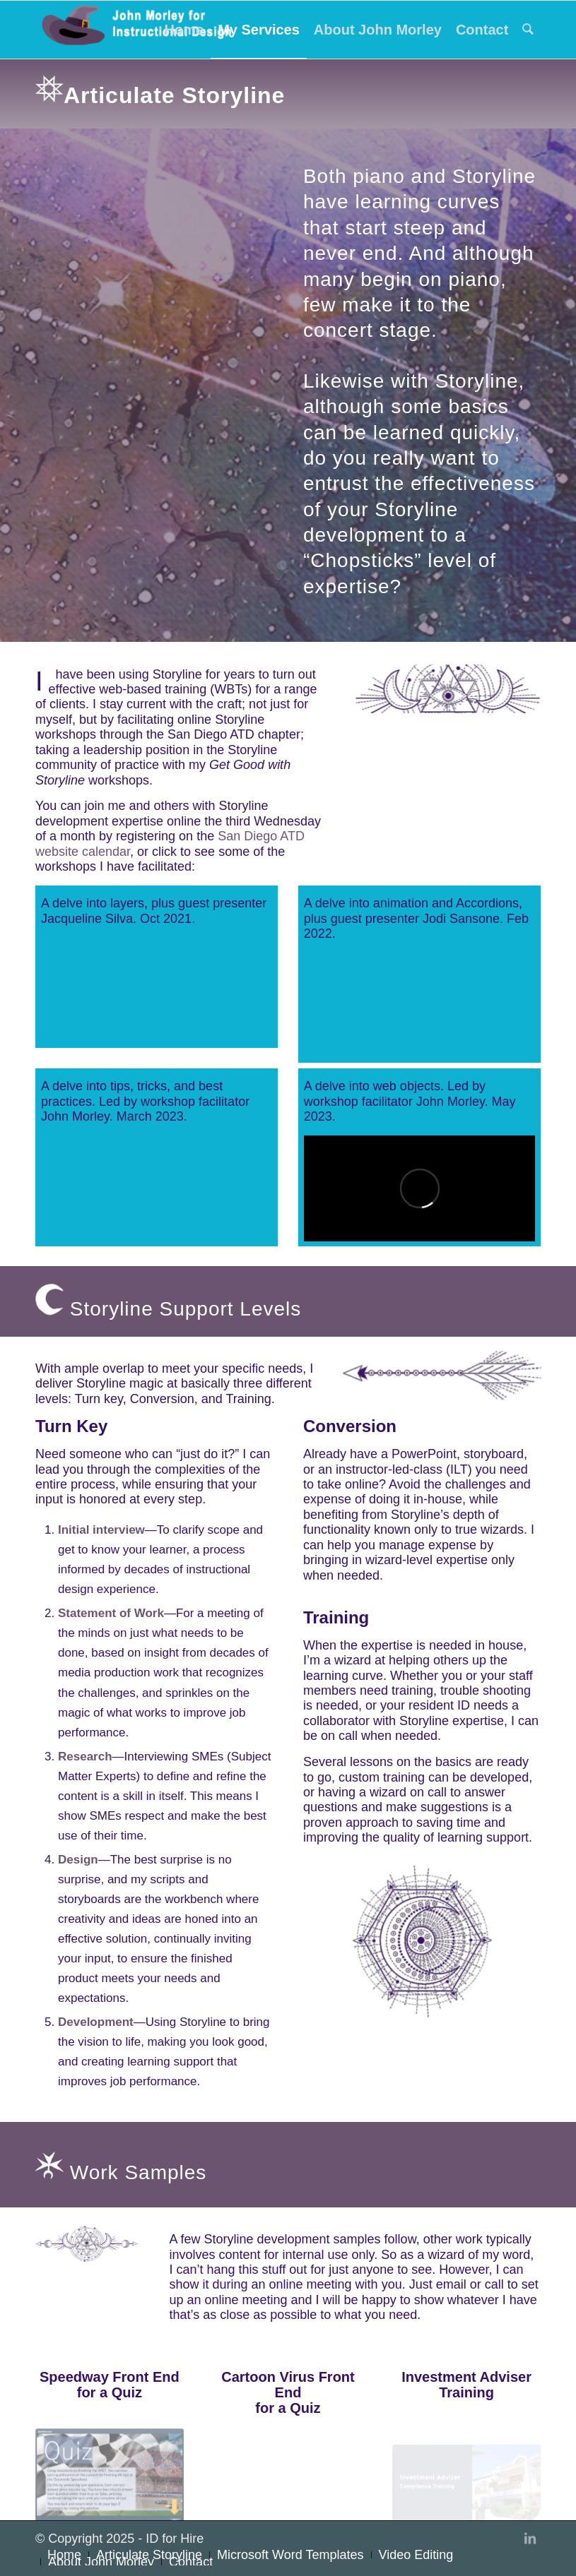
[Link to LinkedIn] (530, 2538)
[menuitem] (184, 30)
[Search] (528, 30)
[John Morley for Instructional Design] (141, 30)
